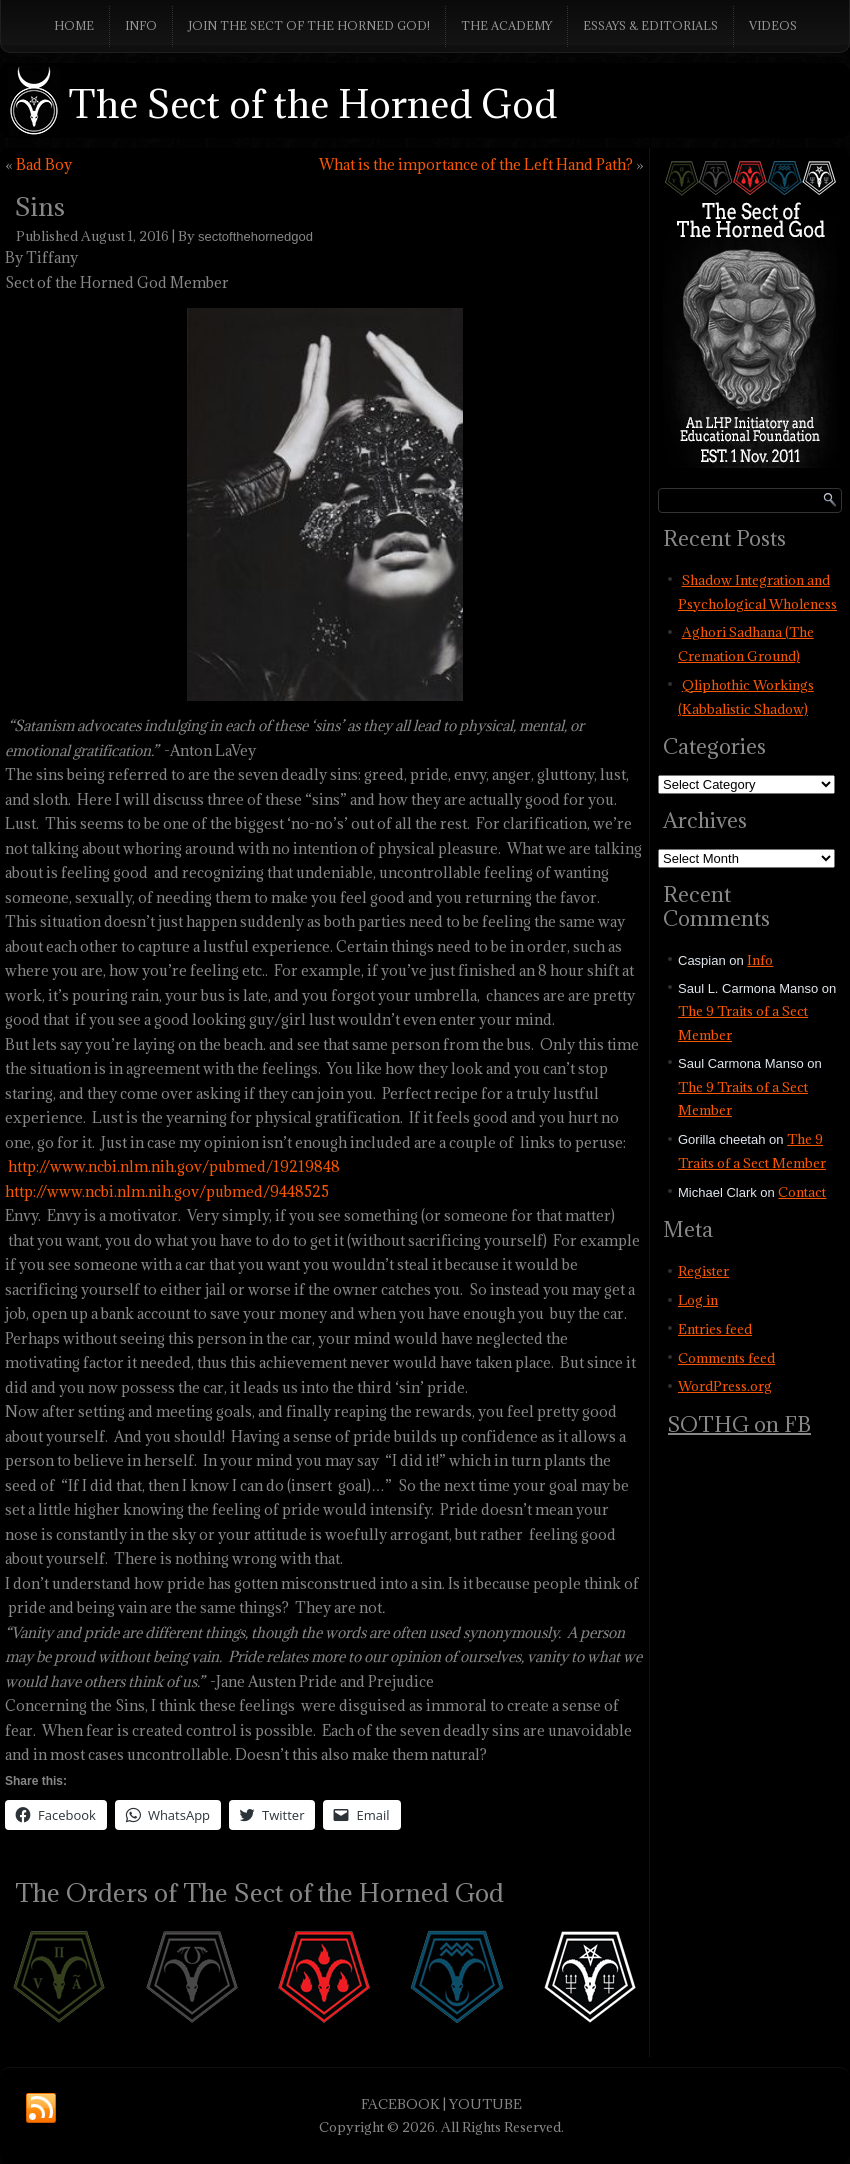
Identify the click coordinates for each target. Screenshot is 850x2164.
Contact (802, 1192)
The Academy (506, 25)
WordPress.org (725, 1386)
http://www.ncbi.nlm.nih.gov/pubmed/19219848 (174, 1166)
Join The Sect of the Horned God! (309, 25)
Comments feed (726, 1358)
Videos (773, 25)
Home (74, 25)
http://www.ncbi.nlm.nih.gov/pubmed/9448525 (167, 1191)
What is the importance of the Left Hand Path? (476, 164)
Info (141, 25)
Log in (698, 1300)
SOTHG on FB (739, 1424)
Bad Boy (44, 164)
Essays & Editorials (650, 25)
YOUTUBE (485, 2104)
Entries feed (715, 1329)
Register (703, 1271)
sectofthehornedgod (255, 236)
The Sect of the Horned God (313, 103)
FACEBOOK (400, 2104)
